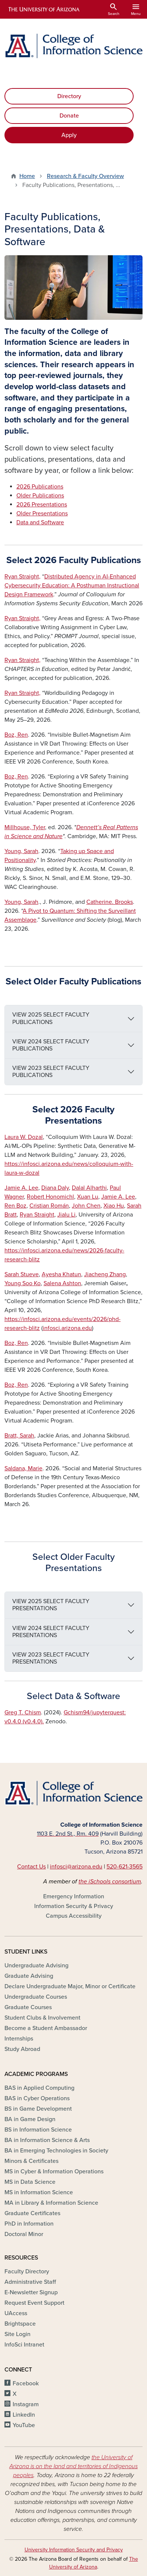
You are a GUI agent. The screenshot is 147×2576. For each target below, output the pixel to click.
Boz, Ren (16, 735)
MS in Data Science (29, 2182)
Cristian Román (49, 1205)
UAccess (15, 2313)
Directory (69, 96)
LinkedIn (24, 2415)
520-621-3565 (124, 1866)
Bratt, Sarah (19, 1435)
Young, (21, 851)
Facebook (26, 2383)
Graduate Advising (28, 1976)
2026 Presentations (41, 504)
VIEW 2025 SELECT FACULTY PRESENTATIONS (50, 1605)
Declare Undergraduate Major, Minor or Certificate (69, 1986)
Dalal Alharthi (89, 1188)
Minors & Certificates (31, 2161)
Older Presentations (42, 513)
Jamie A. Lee (21, 1188)
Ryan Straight (37, 1214)
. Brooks (109, 902)
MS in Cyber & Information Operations (53, 2171)
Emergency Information (73, 1896)
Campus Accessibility (74, 1916)
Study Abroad (22, 2049)
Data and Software (40, 522)
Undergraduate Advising (36, 1965)
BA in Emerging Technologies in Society (56, 2150)
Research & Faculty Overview (85, 176)
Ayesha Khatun (61, 1274)
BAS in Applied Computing (39, 2088)
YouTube (24, 2425)
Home (27, 176)
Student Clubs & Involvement (42, 2017)
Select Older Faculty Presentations (73, 1562)
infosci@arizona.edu (76, 1866)
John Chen (86, 1205)
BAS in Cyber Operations (37, 2098)
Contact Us (31, 1866)
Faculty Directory (26, 2271)
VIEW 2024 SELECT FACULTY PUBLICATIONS (50, 1045)
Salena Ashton (62, 1283)
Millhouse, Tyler (24, 827)
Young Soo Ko (22, 1283)
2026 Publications (39, 486)
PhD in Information (29, 2223)
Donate (69, 115)
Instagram (26, 2404)
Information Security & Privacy (73, 1906)
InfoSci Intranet (24, 2344)
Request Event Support (34, 2303)
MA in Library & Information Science (51, 2203)
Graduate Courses (28, 2007)
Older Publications (40, 495)
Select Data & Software (73, 1696)
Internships (18, 2038)
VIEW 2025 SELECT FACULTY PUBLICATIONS (50, 1018)
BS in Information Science (38, 2129)
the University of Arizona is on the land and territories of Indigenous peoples (73, 2466)
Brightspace (20, 2323)
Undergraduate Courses (35, 1997)
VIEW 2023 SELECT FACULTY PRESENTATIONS (50, 1658)
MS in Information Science (38, 2192)
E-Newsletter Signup (31, 2292)
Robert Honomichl (50, 1196)
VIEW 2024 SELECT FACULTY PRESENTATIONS (50, 1631)
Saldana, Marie (23, 1468)
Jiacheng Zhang (105, 1274)
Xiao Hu (113, 1205)
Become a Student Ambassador (45, 2028)
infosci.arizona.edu (67, 1328)
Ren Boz (15, 1205)
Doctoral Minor (23, 2234)
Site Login (17, 2334)
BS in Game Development (38, 2109)
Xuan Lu (87, 1196)
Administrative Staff (30, 2282)
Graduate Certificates (32, 2213)
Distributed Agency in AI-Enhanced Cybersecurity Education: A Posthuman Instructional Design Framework (71, 585)
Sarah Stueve (21, 1274)
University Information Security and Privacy (74, 2550)
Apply (69, 135)
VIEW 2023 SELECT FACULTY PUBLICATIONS (50, 1071)
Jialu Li (66, 1214)
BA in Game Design (29, 2119)
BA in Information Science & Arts (47, 2140)
